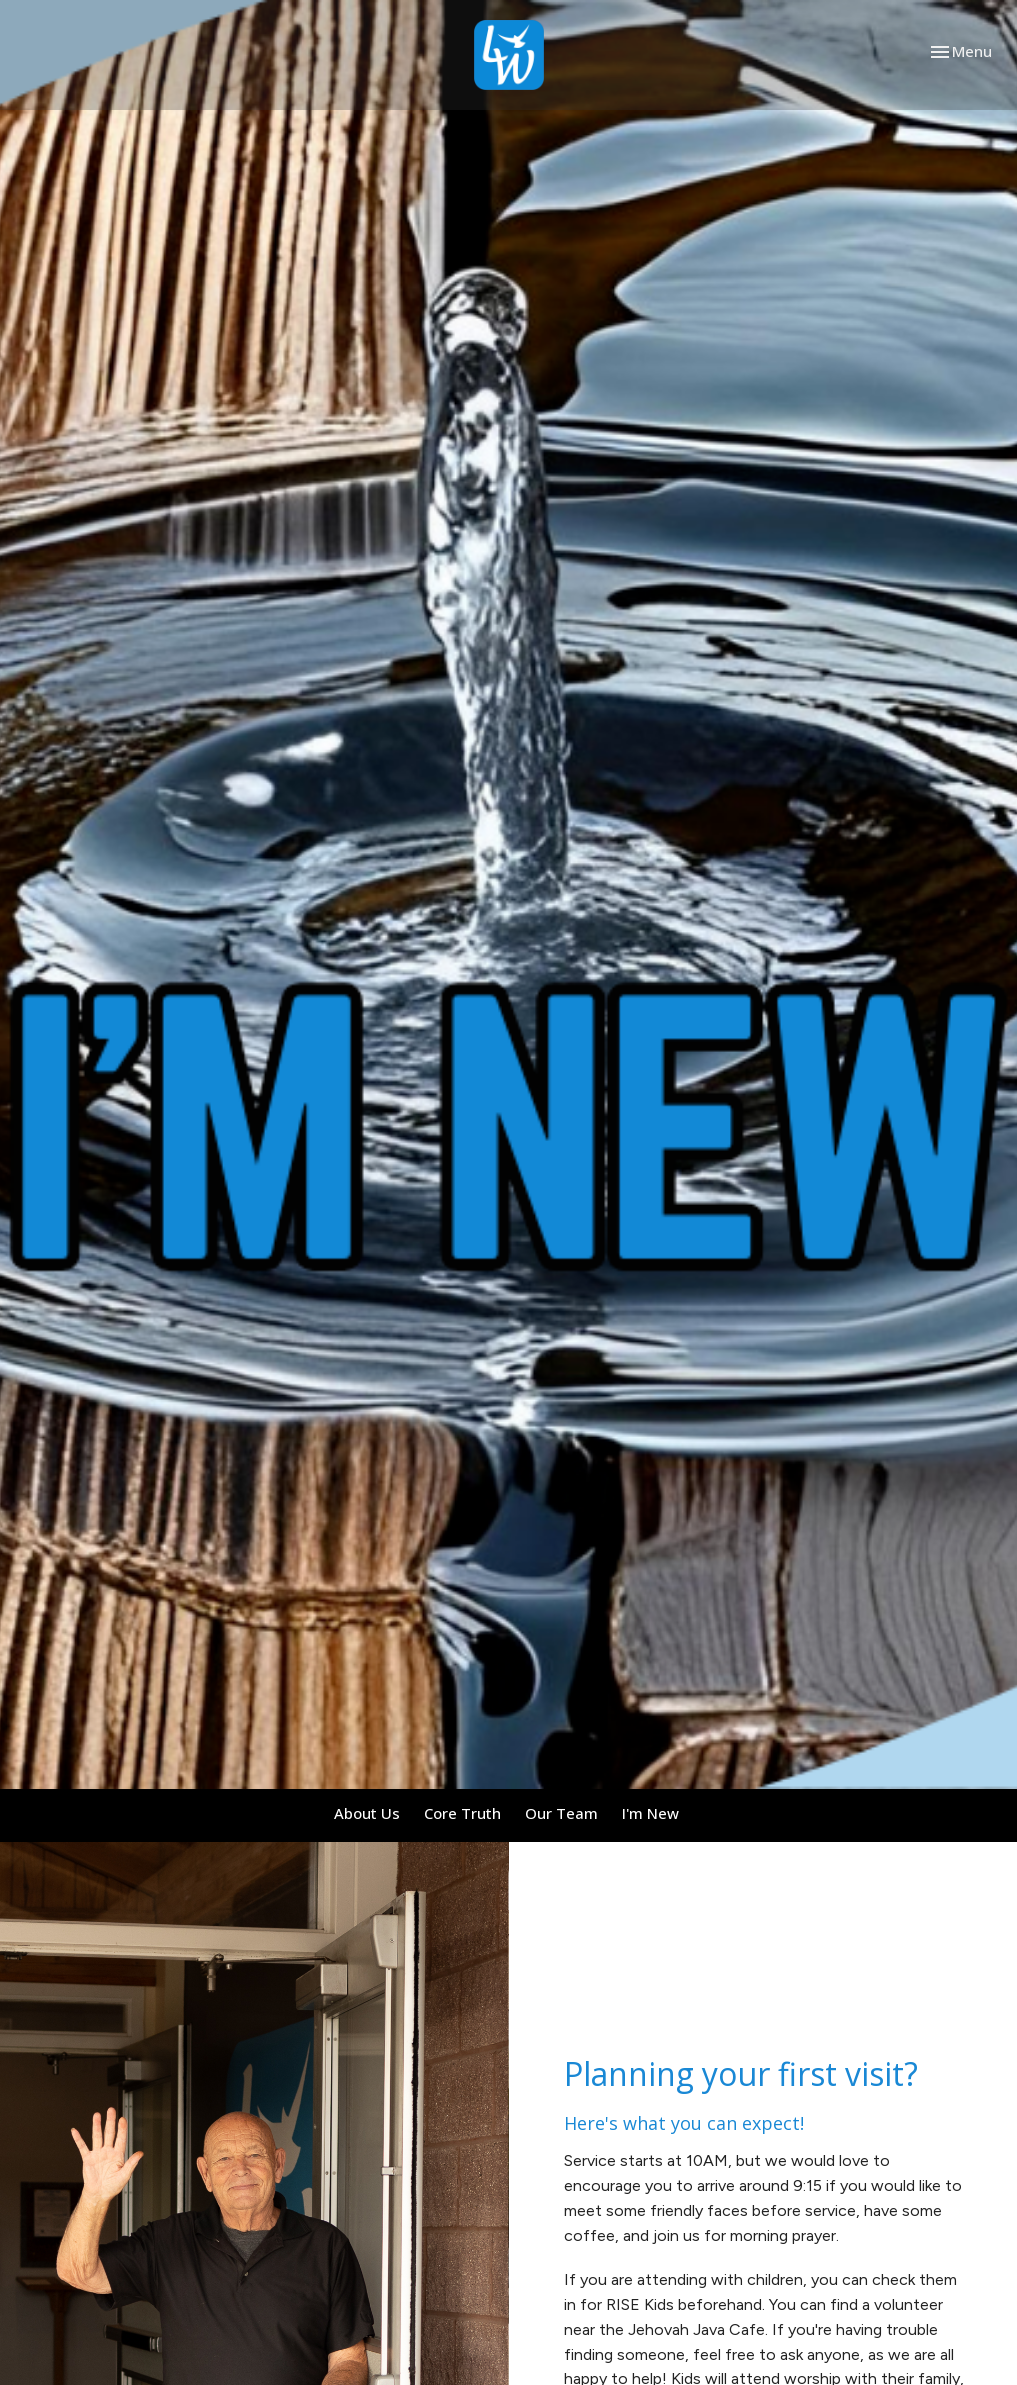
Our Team (561, 1813)
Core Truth (462, 1813)
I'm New (650, 1813)
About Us (367, 1813)
